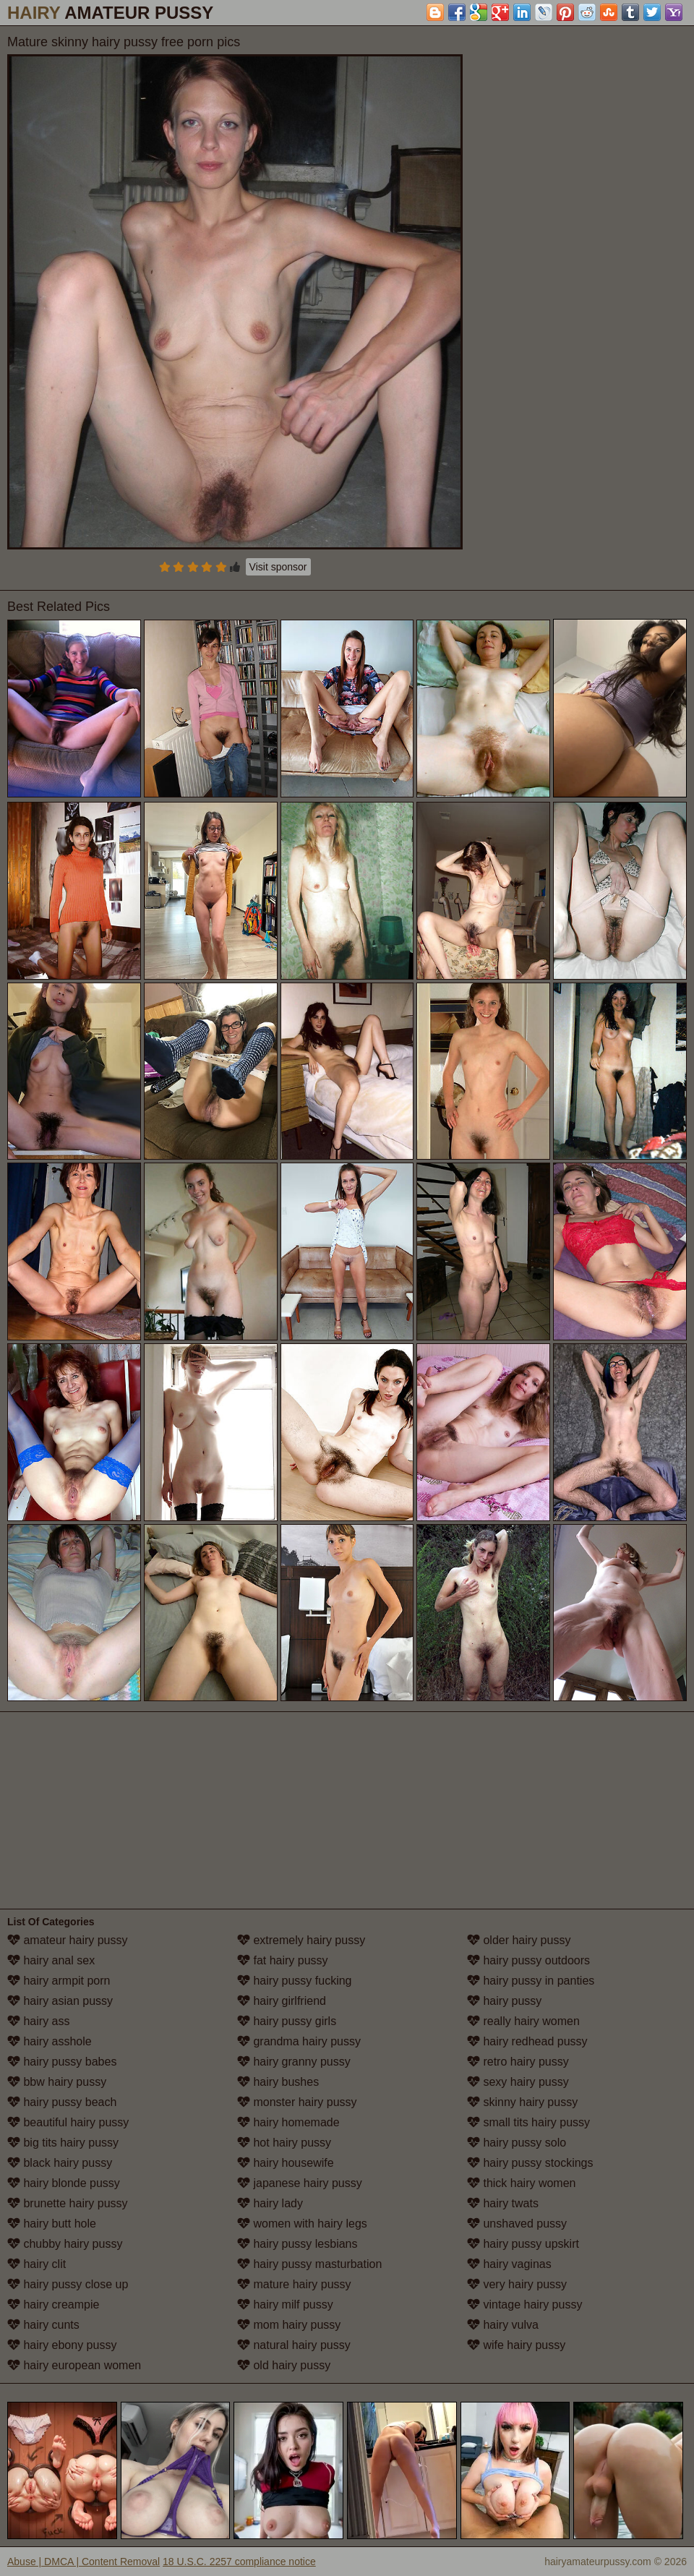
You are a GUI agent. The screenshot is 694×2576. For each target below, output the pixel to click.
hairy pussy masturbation (309, 2264)
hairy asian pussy (60, 2001)
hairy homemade (288, 2122)
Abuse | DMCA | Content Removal (83, 2561)
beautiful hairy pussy (68, 2122)
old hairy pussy (283, 2365)
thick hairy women (521, 2183)
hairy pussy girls (286, 2021)
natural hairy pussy (294, 2345)
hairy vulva (503, 2325)
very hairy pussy (517, 2284)
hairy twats (503, 2203)
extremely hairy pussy (301, 1940)
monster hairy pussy (297, 2102)
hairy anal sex (51, 1960)
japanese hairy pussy (299, 2183)
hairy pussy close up (67, 2284)
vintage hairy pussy (524, 2304)
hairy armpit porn (59, 1980)
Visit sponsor (278, 567)
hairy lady (270, 2203)
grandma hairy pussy (299, 2041)
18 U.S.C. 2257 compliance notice (239, 2561)
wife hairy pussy (516, 2345)
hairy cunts (43, 2325)
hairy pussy (504, 2001)
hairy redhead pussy (527, 2041)
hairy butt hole (51, 2223)
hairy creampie (53, 2304)
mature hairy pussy (294, 2284)
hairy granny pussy (294, 2061)
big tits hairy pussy (63, 2142)
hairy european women (74, 2365)
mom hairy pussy (288, 2325)
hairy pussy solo (516, 2142)
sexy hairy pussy (518, 2082)
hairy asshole (49, 2041)
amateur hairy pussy (67, 1940)
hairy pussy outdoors (528, 1960)
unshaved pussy (517, 2223)
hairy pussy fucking (294, 1980)
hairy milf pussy (285, 2304)
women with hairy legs (302, 2223)
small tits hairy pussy (528, 2122)
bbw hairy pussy (56, 2082)
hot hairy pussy (284, 2142)
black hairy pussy (59, 2163)
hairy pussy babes (61, 2061)
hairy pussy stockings (530, 2163)
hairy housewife (285, 2163)
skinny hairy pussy (522, 2102)
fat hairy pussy (282, 1960)
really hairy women (523, 2021)
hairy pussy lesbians (297, 2244)
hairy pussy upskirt (523, 2244)
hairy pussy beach (61, 2102)
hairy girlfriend (281, 2001)
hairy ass (38, 2021)
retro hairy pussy (518, 2061)
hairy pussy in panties (530, 1980)
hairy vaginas (509, 2264)
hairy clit (36, 2264)
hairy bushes (278, 2082)
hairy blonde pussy (63, 2183)
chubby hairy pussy (64, 2244)
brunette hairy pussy (67, 2203)
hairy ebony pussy (61, 2345)
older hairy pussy (518, 1940)
